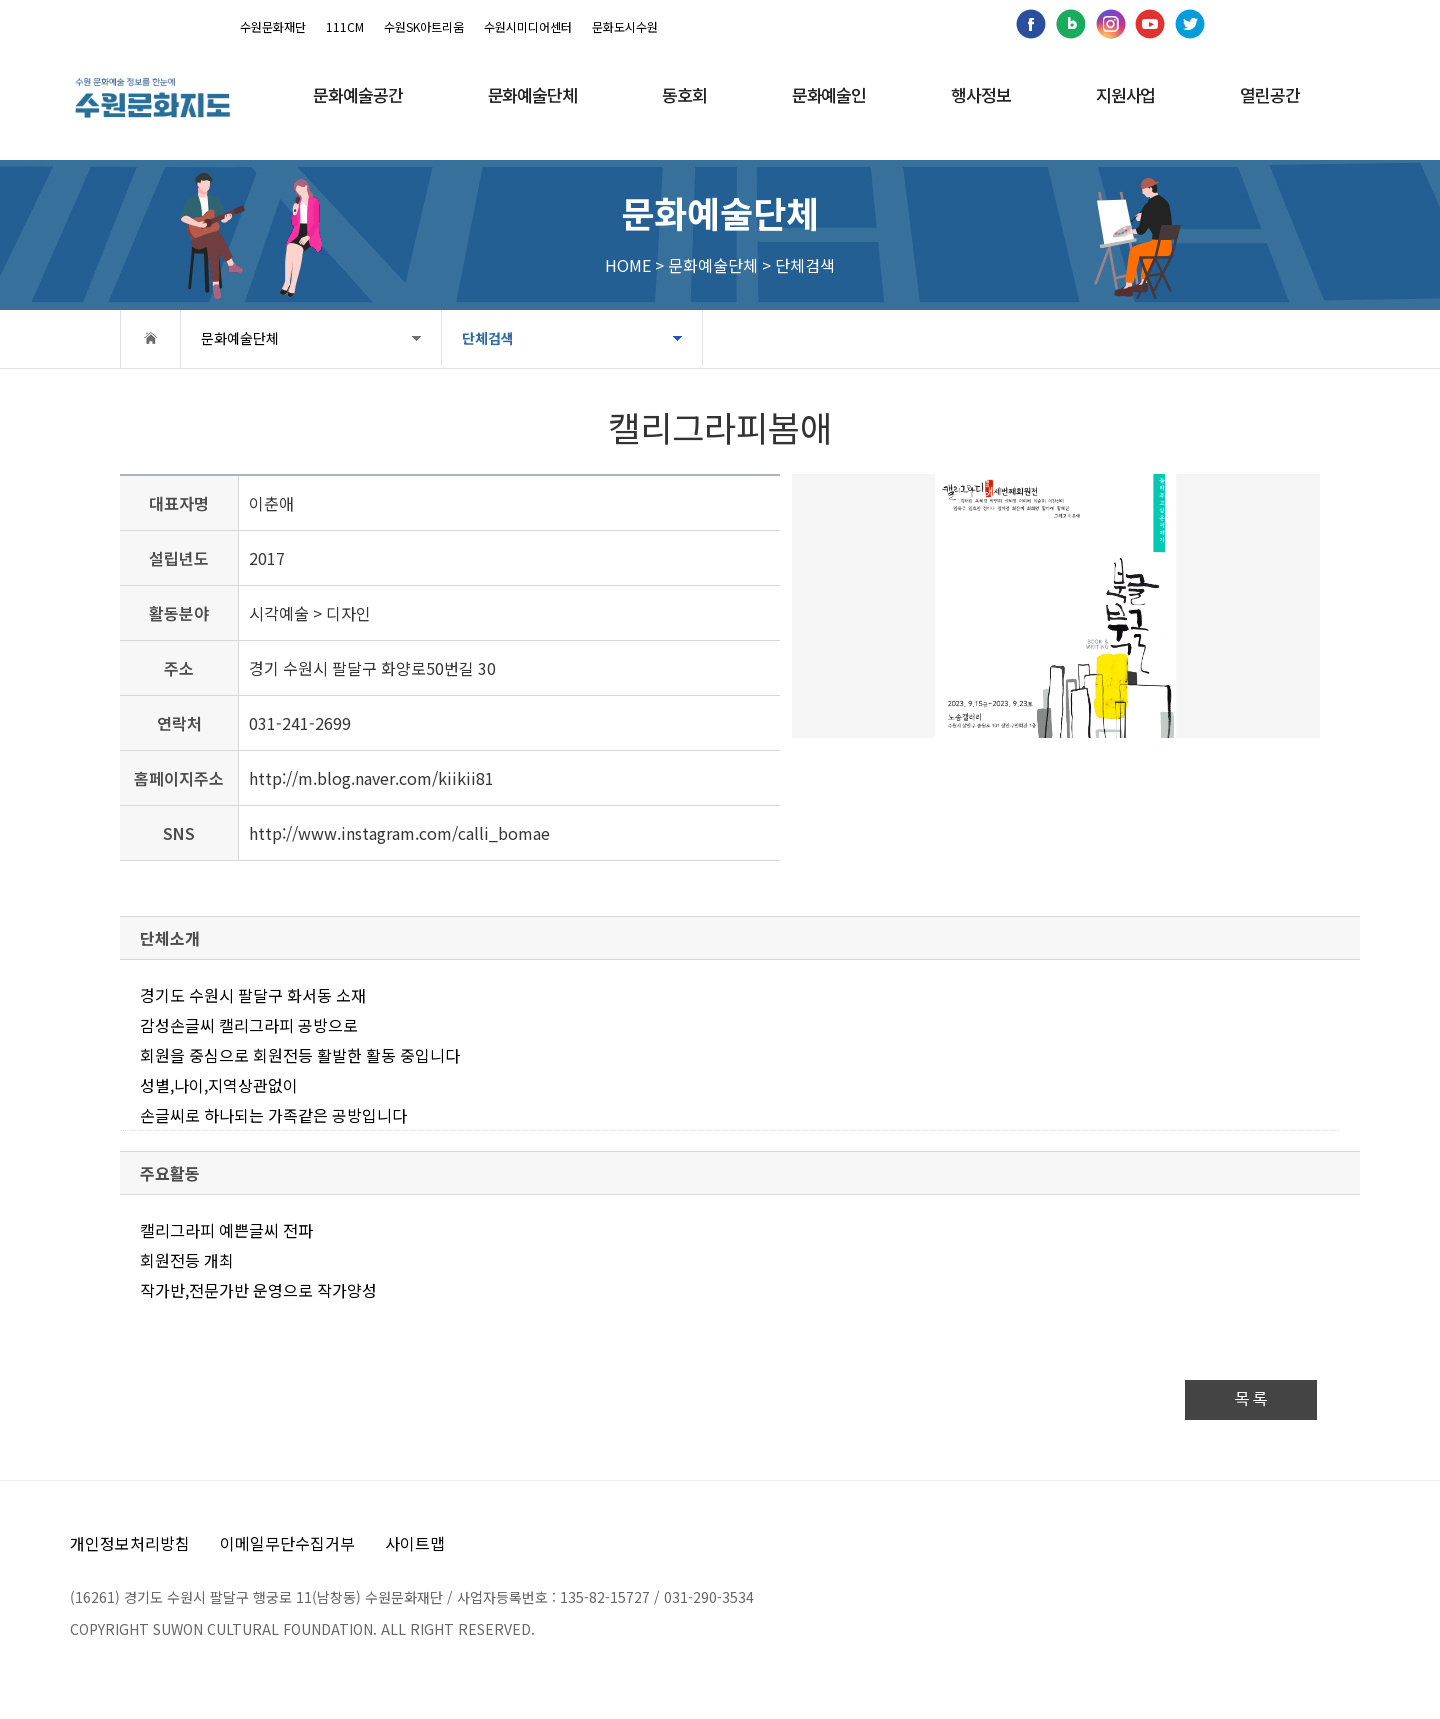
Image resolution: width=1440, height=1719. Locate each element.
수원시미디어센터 (528, 26)
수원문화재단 (273, 26)
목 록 (1251, 1399)
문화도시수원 (625, 26)
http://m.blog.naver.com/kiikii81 (371, 778)
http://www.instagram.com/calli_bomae (399, 833)
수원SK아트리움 (424, 26)
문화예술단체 (240, 338)
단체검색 (488, 338)
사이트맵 (415, 1543)
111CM (345, 26)
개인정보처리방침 (130, 1543)
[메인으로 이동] (152, 97)
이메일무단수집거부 (287, 1543)
